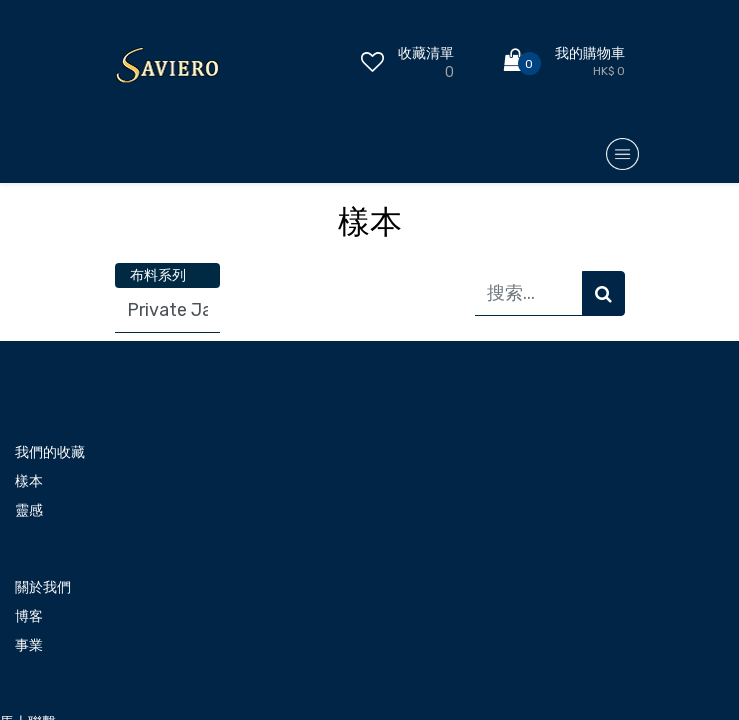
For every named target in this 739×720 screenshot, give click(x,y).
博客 (29, 616)
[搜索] (603, 293)
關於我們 (43, 587)
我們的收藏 (50, 452)
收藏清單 (426, 53)
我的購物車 (590, 53)
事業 (29, 645)
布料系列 (158, 275)
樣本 (29, 481)
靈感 (29, 510)
